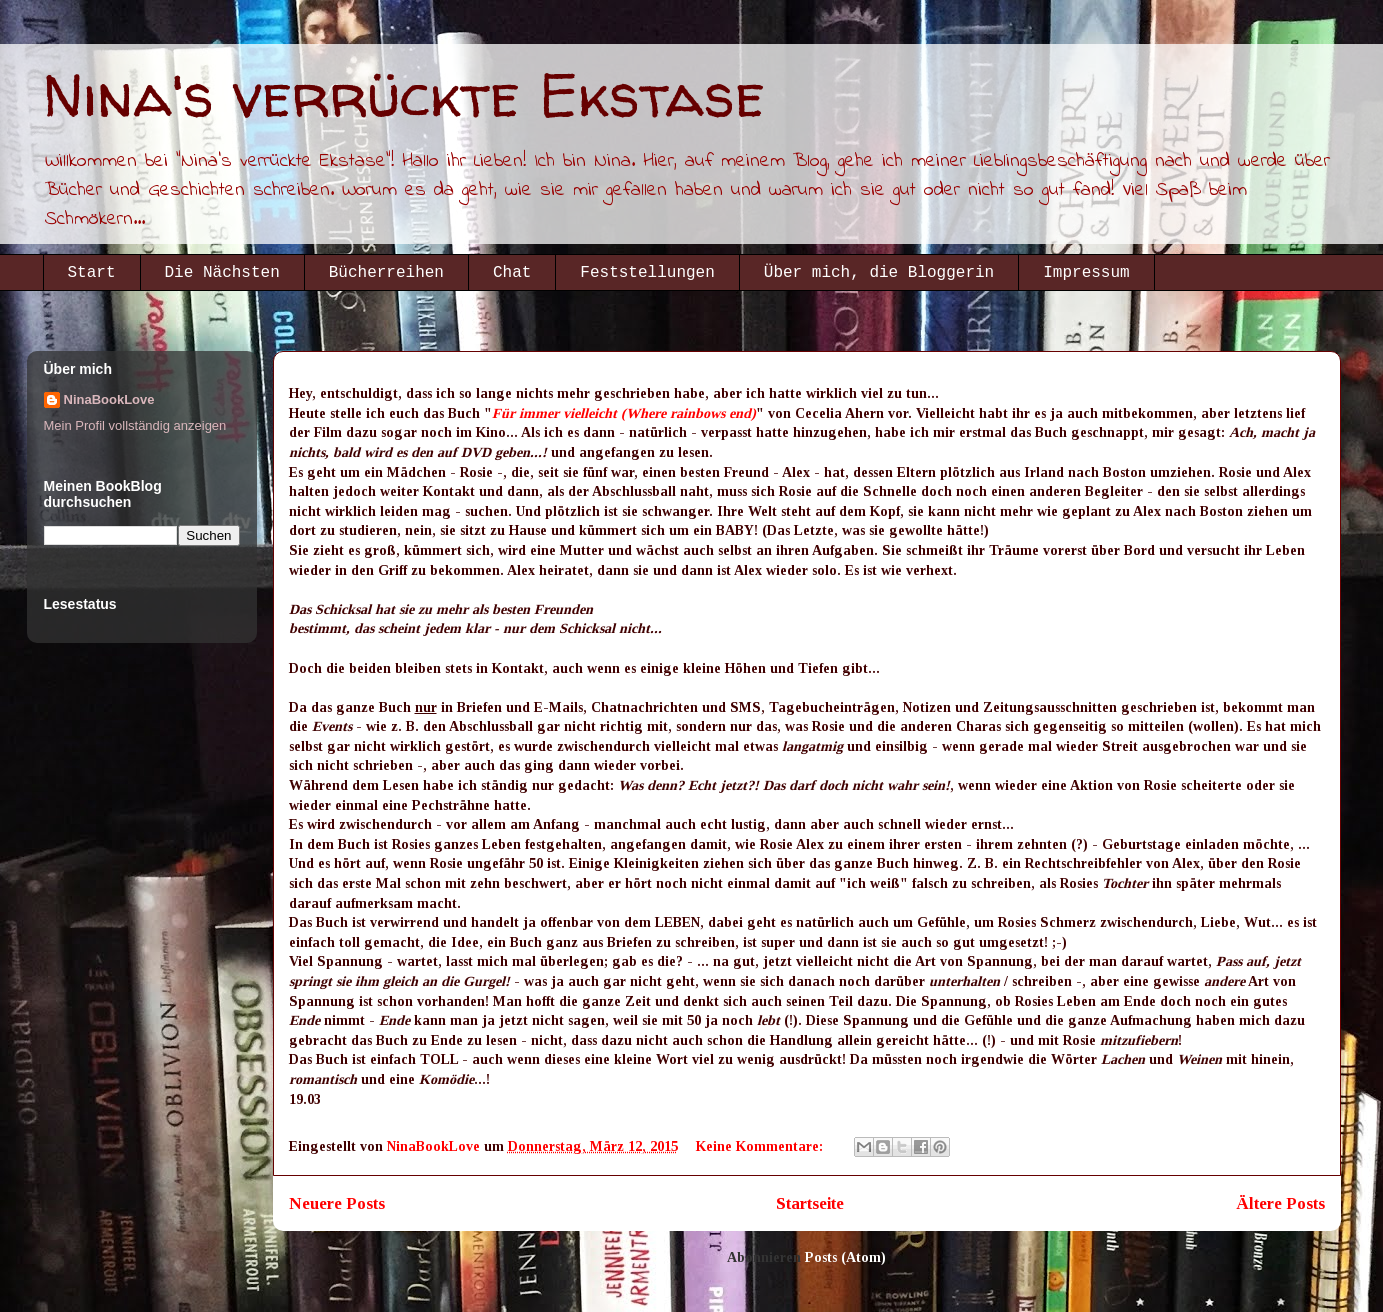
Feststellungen (647, 273)
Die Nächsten (222, 273)
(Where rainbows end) (688, 413)
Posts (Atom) (845, 1257)
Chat (512, 273)
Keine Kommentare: (761, 1146)
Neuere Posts (337, 1203)
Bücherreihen (386, 273)
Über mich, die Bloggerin (879, 273)
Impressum (1086, 273)
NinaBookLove (109, 399)
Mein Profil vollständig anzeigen (135, 425)
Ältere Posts (1280, 1203)
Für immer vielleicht (554, 413)
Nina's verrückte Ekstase (404, 95)
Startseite (810, 1203)
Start (92, 273)
